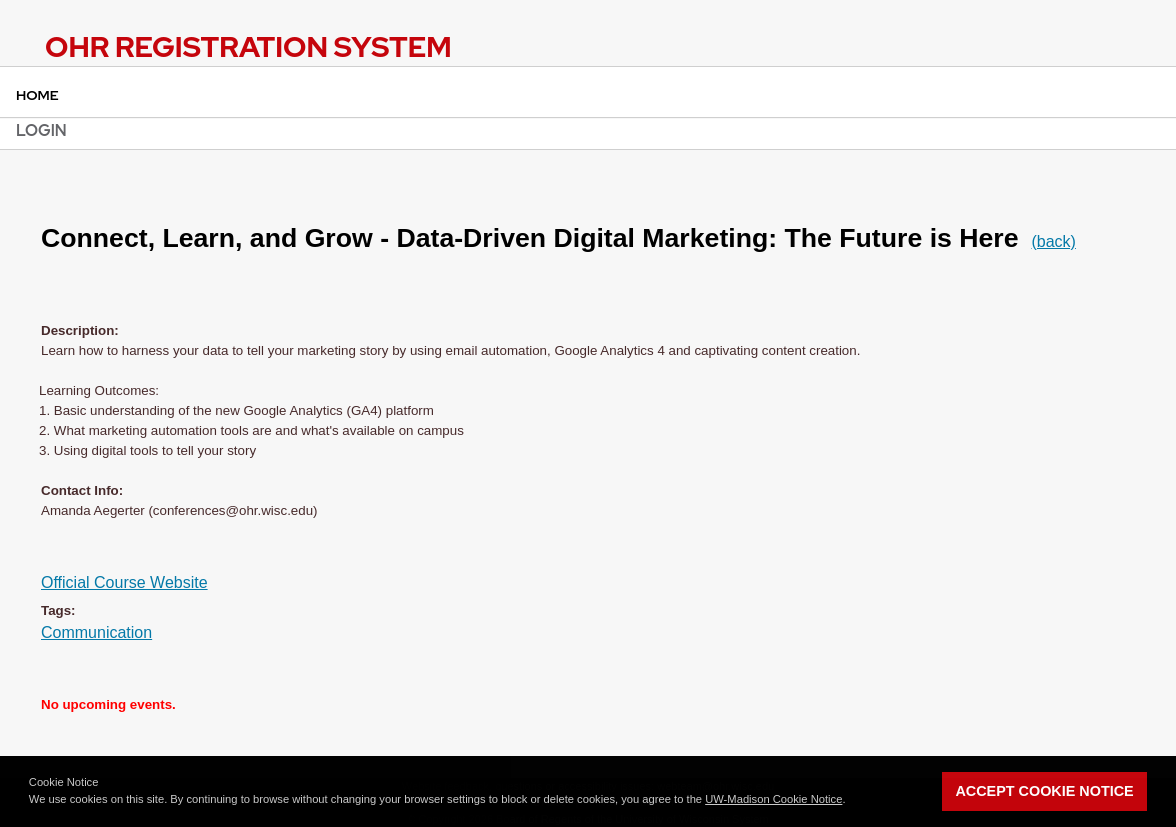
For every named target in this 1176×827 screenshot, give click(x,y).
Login (41, 130)
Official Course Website (124, 582)
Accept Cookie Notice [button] (1044, 791)
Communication (96, 632)
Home (37, 95)
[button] (851, 801)
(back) (1053, 241)
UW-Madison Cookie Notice (773, 799)
